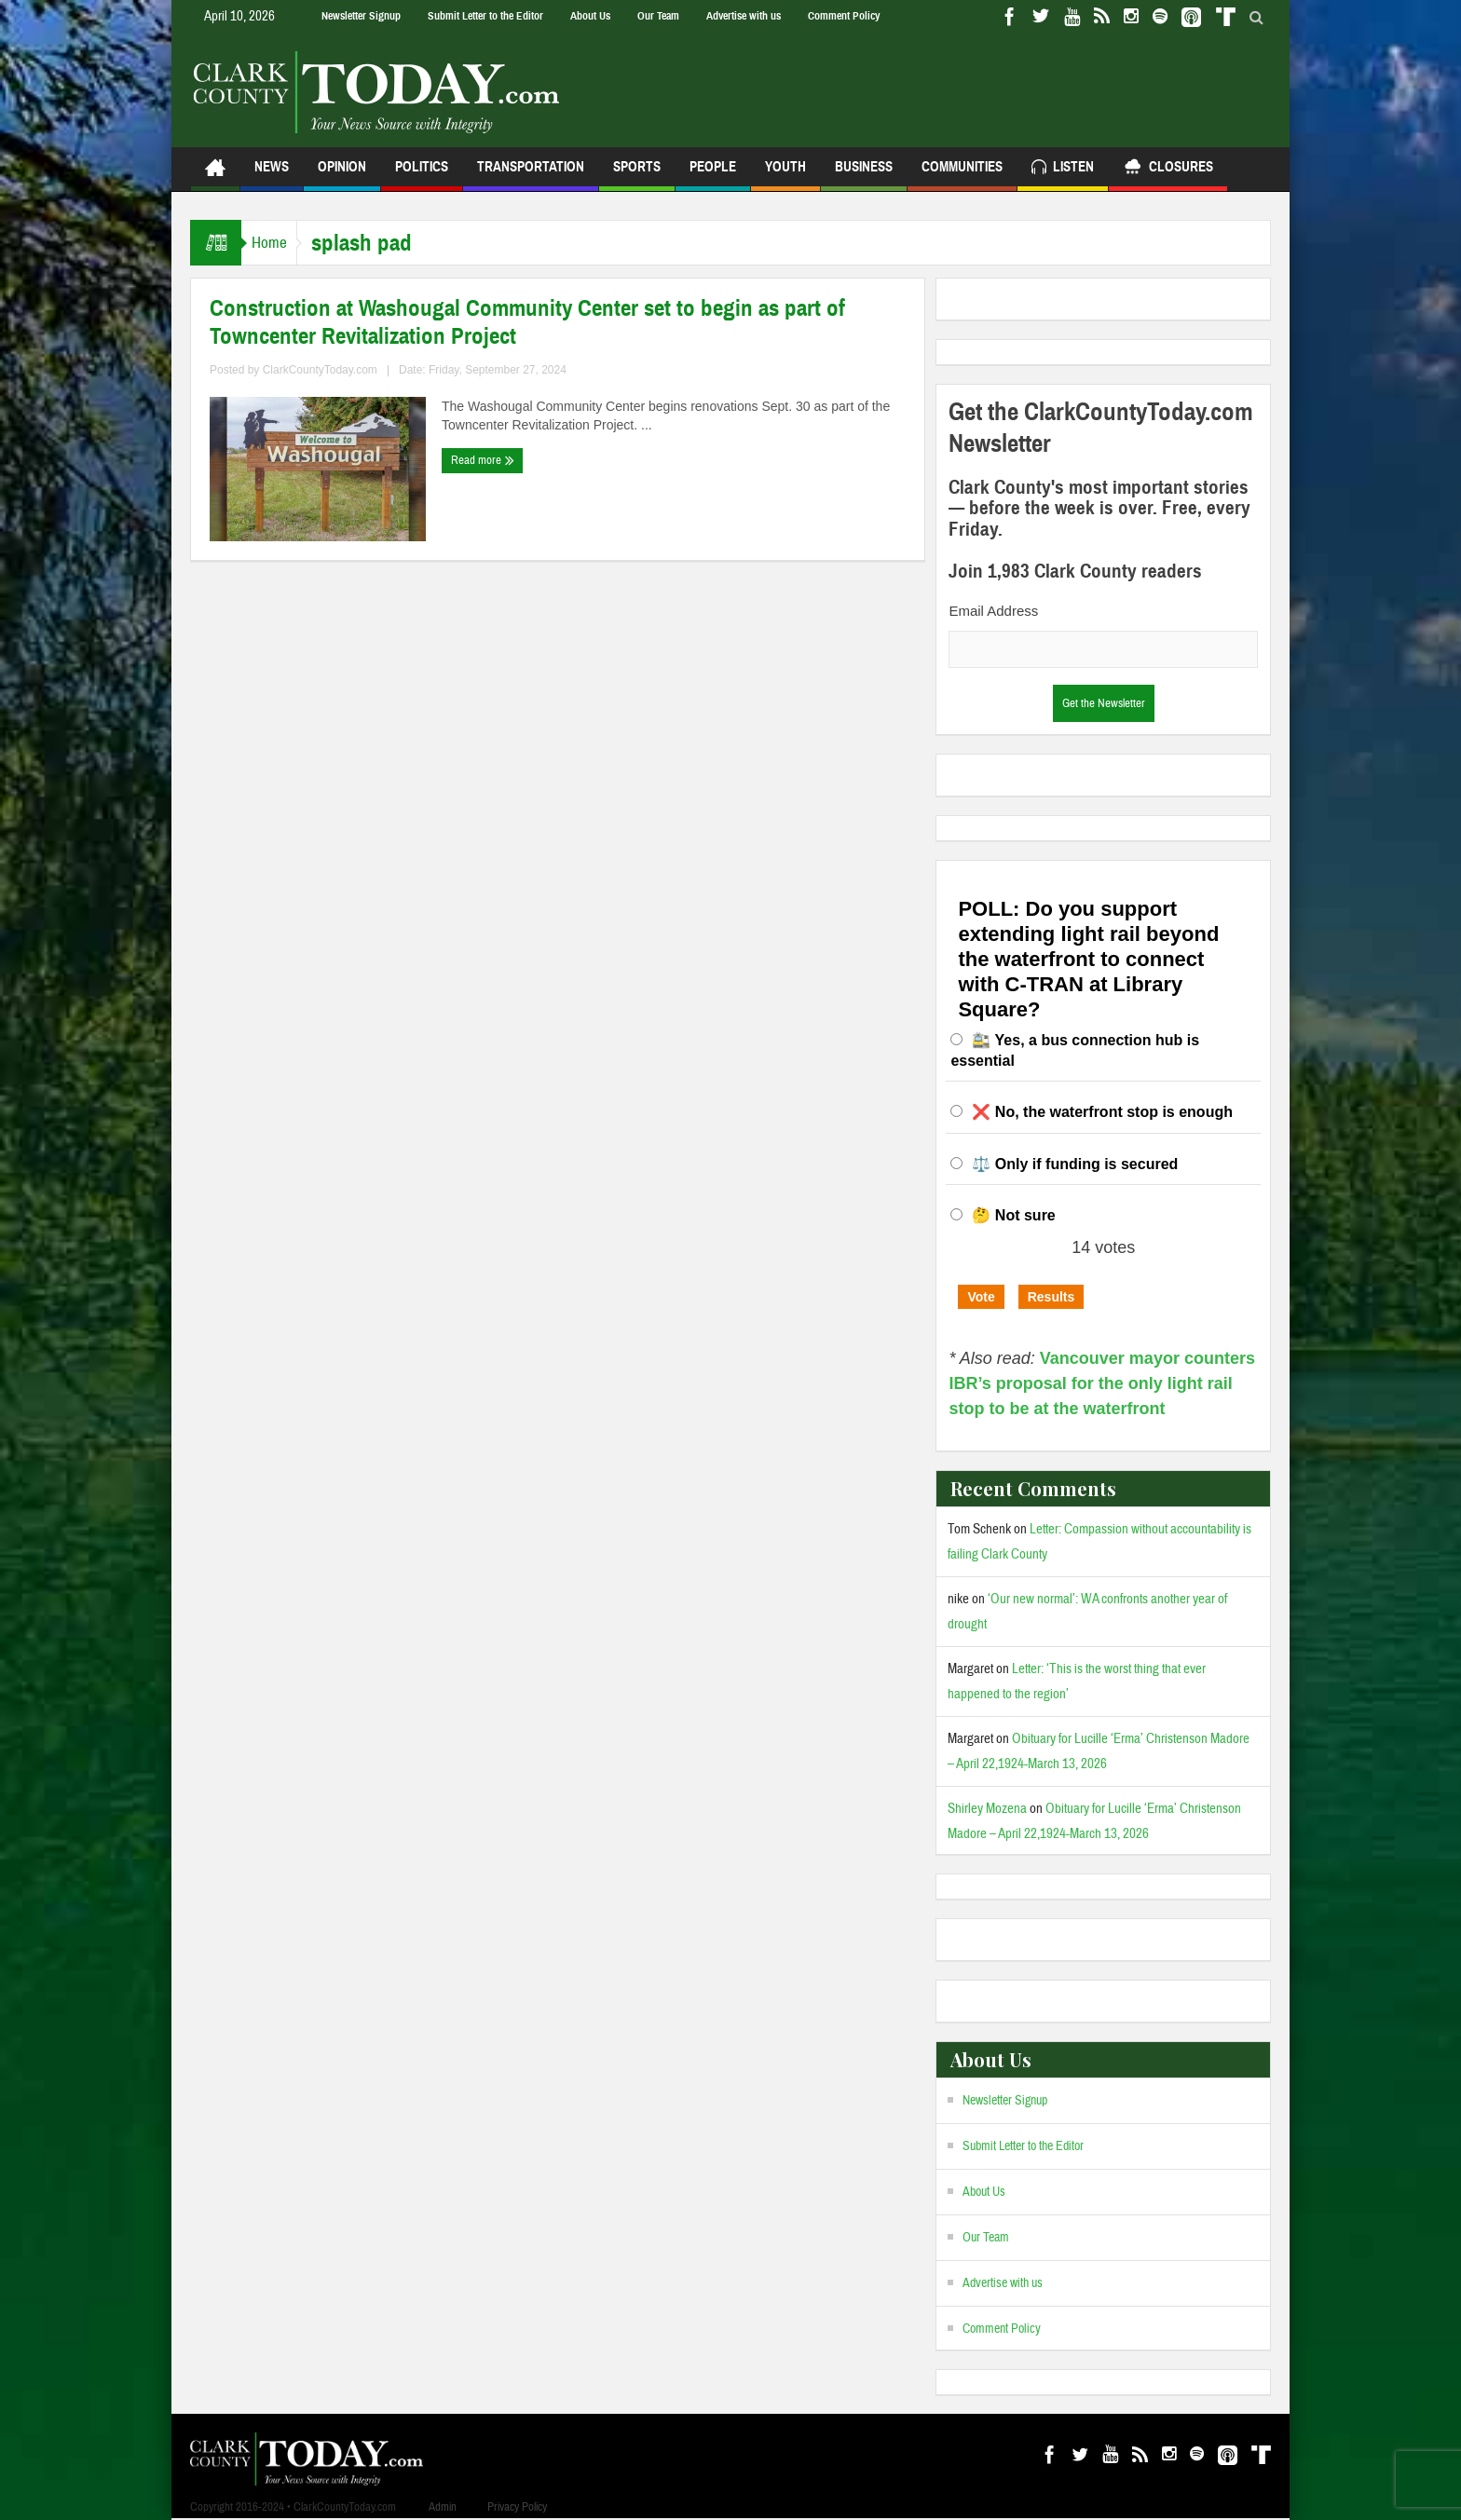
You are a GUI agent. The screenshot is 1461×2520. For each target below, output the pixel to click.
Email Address (993, 611)
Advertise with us (743, 15)
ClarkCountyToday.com (320, 369)
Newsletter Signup (361, 15)
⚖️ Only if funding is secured (1075, 1164)
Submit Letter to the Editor (485, 15)
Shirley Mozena (987, 1809)
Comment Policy (844, 15)
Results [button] (1051, 1296)
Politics (421, 174)
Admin (443, 2507)
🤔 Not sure (1013, 1215)
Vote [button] (980, 1296)
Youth (785, 174)
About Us (590, 15)
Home (277, 242)
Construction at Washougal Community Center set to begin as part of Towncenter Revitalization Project (527, 322)
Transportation (530, 174)
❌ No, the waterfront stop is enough (1102, 1112)
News (271, 174)
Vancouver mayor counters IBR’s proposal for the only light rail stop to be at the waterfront (1102, 1383)
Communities (962, 174)
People (713, 174)
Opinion (342, 174)
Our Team (658, 15)
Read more (482, 460)
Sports (637, 174)
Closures (1168, 169)
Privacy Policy (517, 2507)
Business (864, 174)
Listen (1062, 169)
